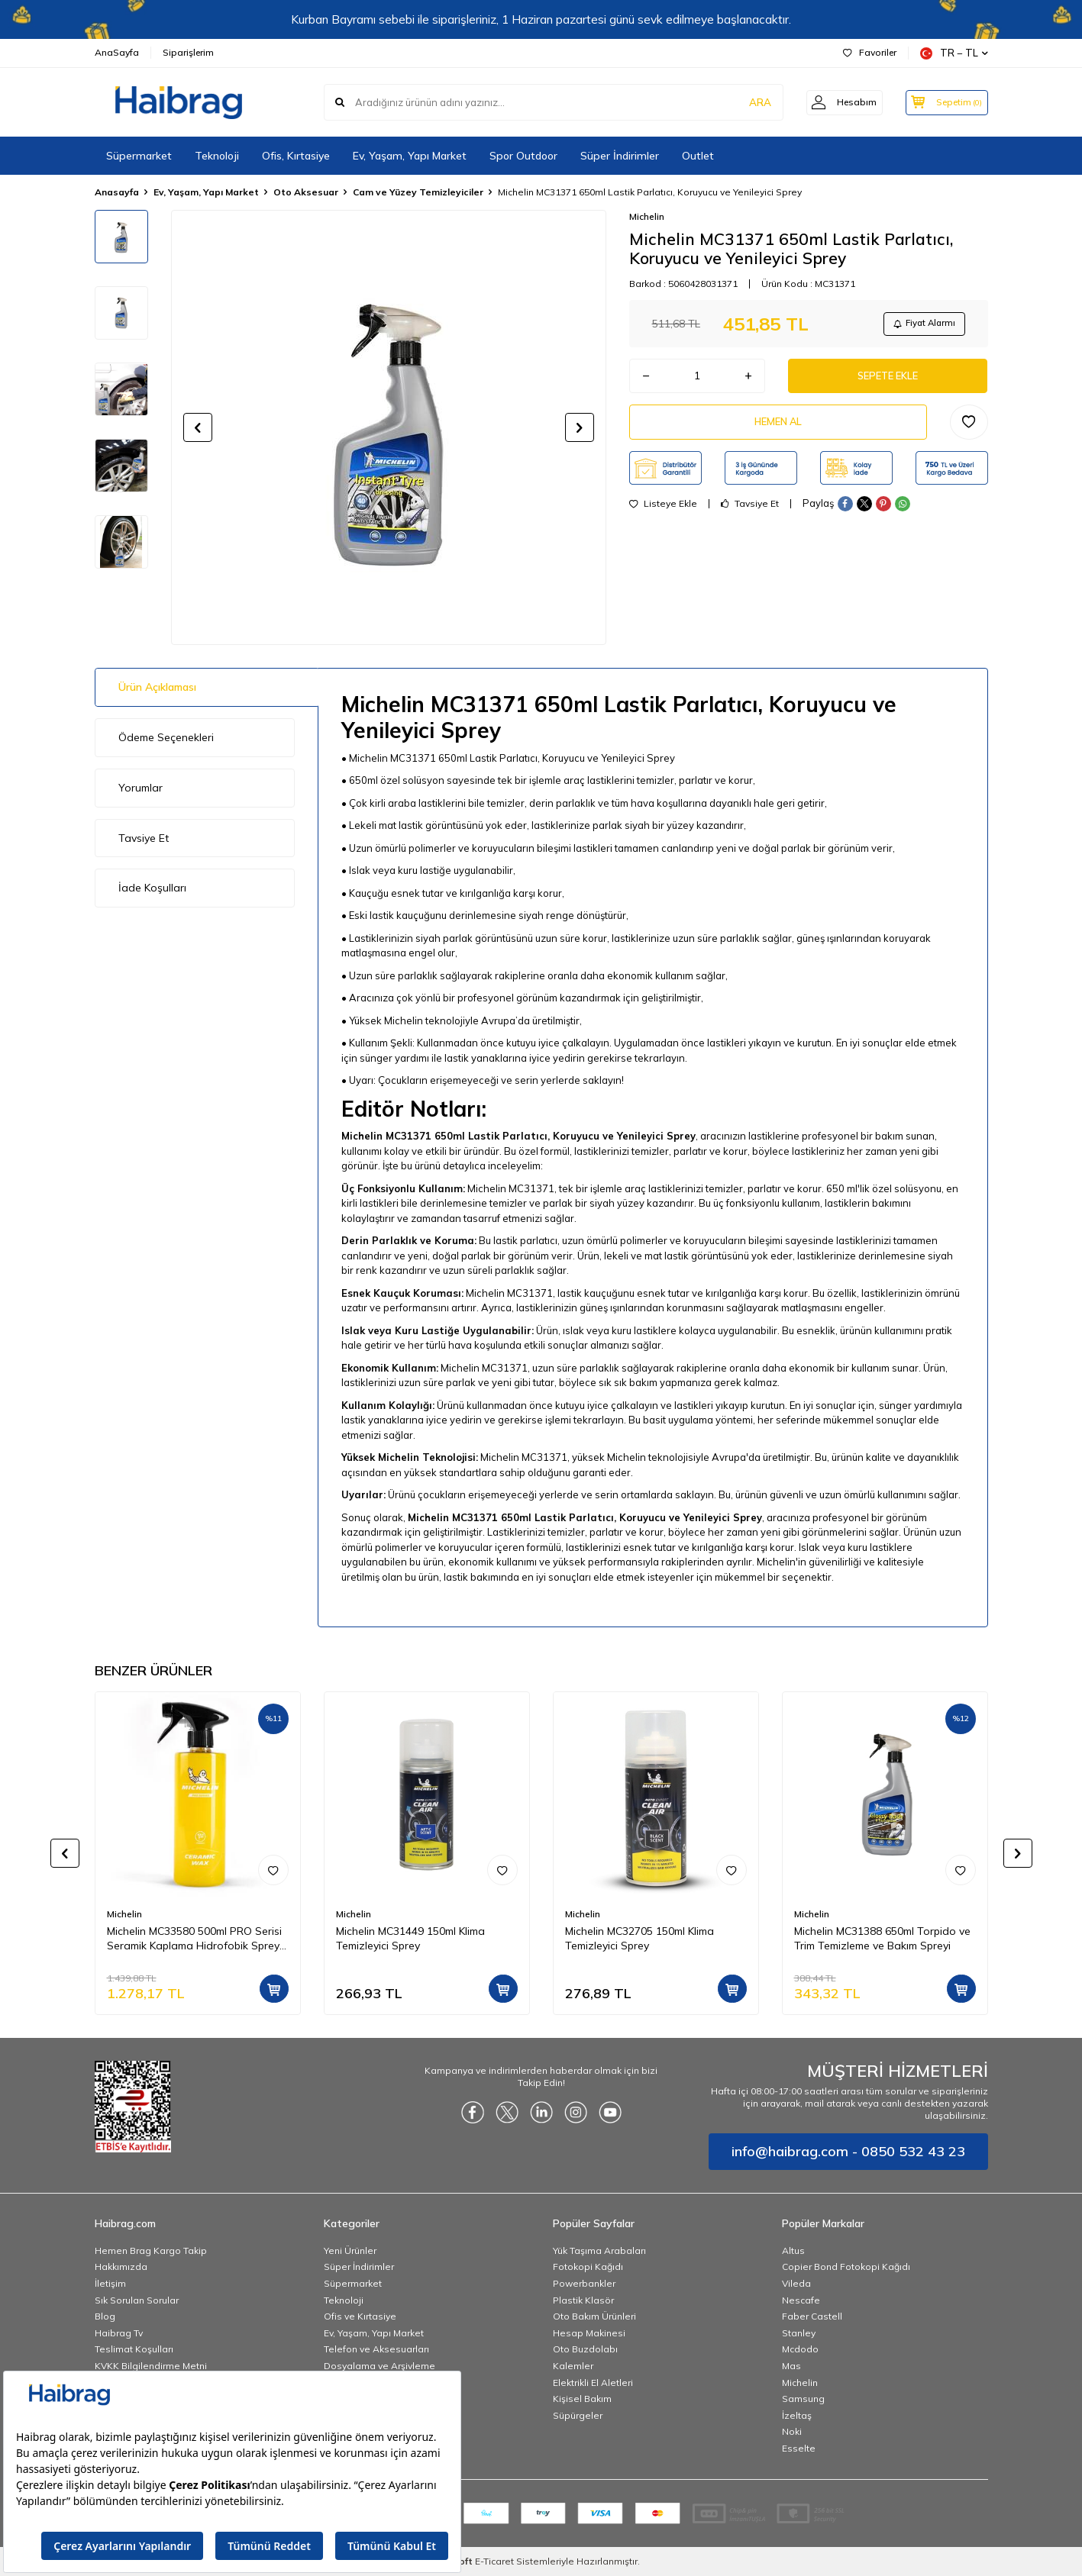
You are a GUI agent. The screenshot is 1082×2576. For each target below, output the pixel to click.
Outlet (698, 156)
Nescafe (801, 2300)
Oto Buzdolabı (585, 2349)
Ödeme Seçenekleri (166, 737)
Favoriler (869, 52)
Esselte (799, 2448)
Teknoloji (217, 156)
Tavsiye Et (750, 514)
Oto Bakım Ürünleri (594, 2316)
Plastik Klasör (583, 2300)
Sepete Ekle (888, 381)
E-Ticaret (494, 2561)
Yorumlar (140, 788)
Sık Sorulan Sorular (137, 2300)
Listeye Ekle (663, 514)
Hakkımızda (121, 2266)
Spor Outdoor (523, 156)
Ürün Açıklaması (157, 687)
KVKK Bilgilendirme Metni (151, 2365)
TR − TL (954, 53)
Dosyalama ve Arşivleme (379, 2365)
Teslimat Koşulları (134, 2349)
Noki (792, 2431)
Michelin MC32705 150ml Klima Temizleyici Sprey (639, 1938)
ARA (749, 102)
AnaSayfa (117, 52)
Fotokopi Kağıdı (588, 2266)
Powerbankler (584, 2283)
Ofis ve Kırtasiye (360, 2316)
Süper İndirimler (619, 156)
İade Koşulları (152, 888)
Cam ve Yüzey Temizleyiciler (418, 192)
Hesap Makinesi (589, 2333)
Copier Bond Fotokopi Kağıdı (846, 2266)
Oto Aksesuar (305, 192)
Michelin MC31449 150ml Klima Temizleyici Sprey (410, 1938)
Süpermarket (139, 156)
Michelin (646, 216)
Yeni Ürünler (350, 2250)
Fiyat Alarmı (920, 324)
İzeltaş (797, 2415)
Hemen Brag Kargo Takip (151, 2250)
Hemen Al (778, 430)
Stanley (799, 2333)
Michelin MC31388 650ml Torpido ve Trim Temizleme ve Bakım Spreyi (882, 1938)
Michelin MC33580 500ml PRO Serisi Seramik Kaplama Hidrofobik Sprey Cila (194, 1938)
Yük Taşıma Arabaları (599, 2250)
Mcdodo (800, 2349)
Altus (793, 2250)
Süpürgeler (577, 2415)
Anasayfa (117, 192)
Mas (791, 2365)
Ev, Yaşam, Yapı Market (410, 156)
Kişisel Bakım (582, 2398)
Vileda (796, 2283)
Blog (105, 2316)
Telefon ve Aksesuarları (376, 2349)
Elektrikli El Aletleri (593, 2382)
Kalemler (573, 2365)
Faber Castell (812, 2316)
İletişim (110, 2283)
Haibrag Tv (119, 2333)
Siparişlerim (188, 52)
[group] (389, 427)
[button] (197, 427)
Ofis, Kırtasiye (296, 156)
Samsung (803, 2398)
